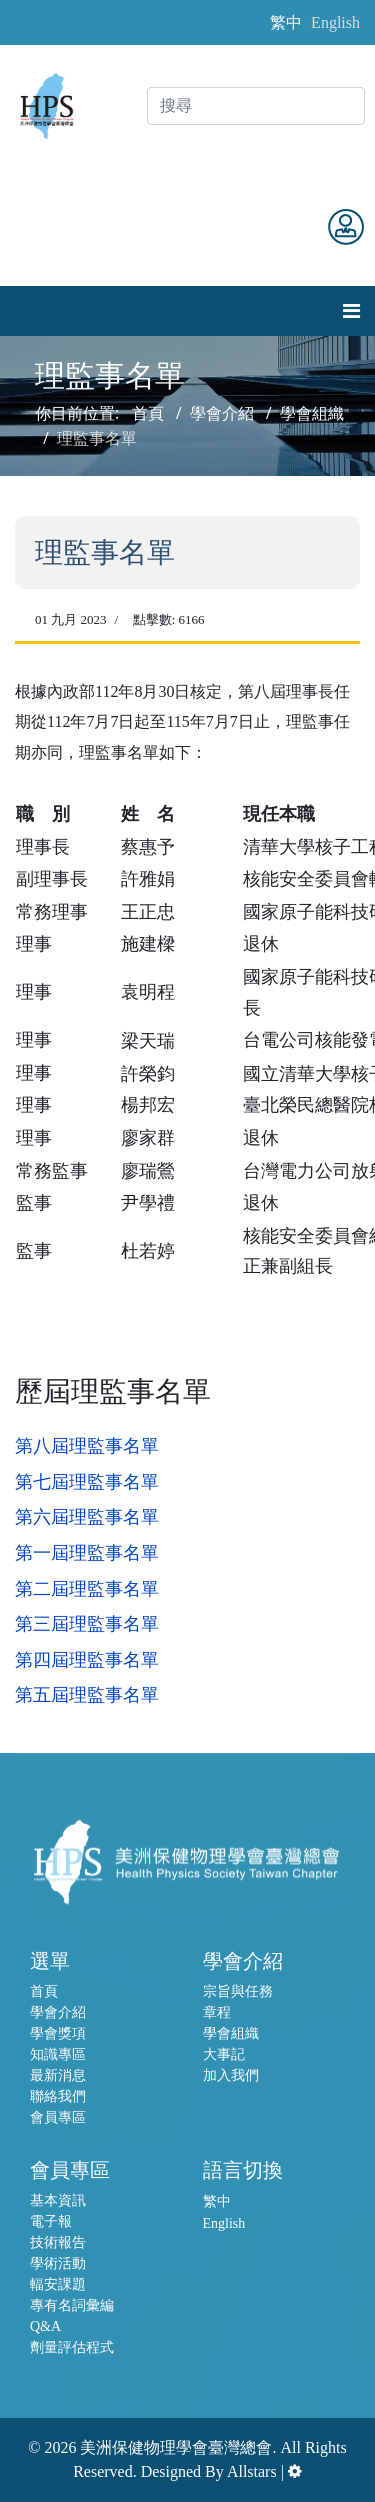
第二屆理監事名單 (87, 1589)
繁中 (286, 22)
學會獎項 (58, 2033)
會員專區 (58, 2117)
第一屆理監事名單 (87, 1553)
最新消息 (58, 2075)
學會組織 (231, 2033)
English (335, 22)
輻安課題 (58, 2284)
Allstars (252, 2471)
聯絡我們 (58, 2096)
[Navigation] (351, 311)
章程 (217, 2012)
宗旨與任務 (238, 1991)
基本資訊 (58, 2200)
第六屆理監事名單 (87, 1517)
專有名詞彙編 (72, 2305)
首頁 (44, 1991)
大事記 (224, 2054)
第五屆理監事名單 (87, 1695)
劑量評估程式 (72, 2347)
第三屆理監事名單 (87, 1624)
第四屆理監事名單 (87, 1660)
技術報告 (58, 2242)
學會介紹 (58, 2012)
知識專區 (58, 2054)
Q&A (45, 2326)
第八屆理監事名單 (87, 1446)
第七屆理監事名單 (87, 1482)
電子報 (51, 2221)
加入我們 (231, 2075)
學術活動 (58, 2263)
